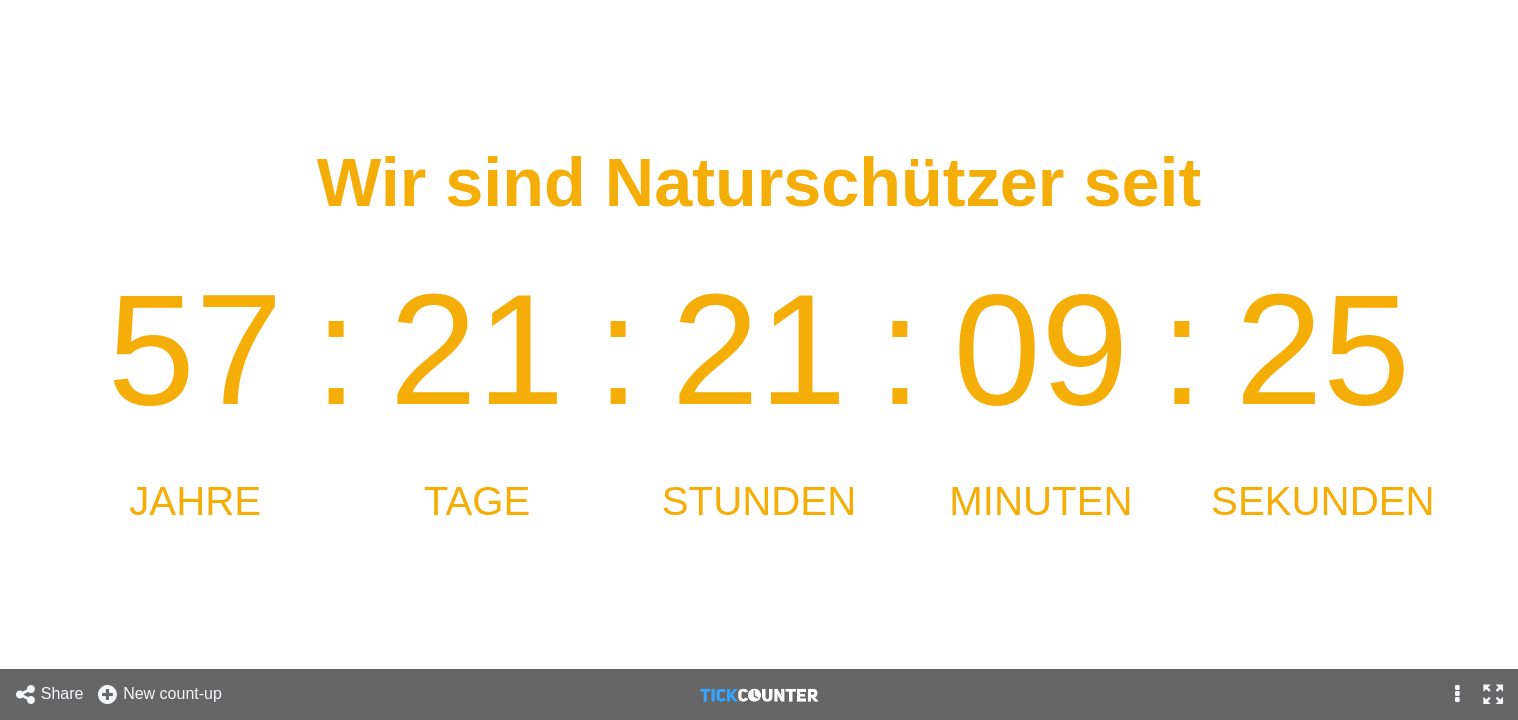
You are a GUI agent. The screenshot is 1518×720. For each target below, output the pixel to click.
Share (49, 694)
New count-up (159, 694)
